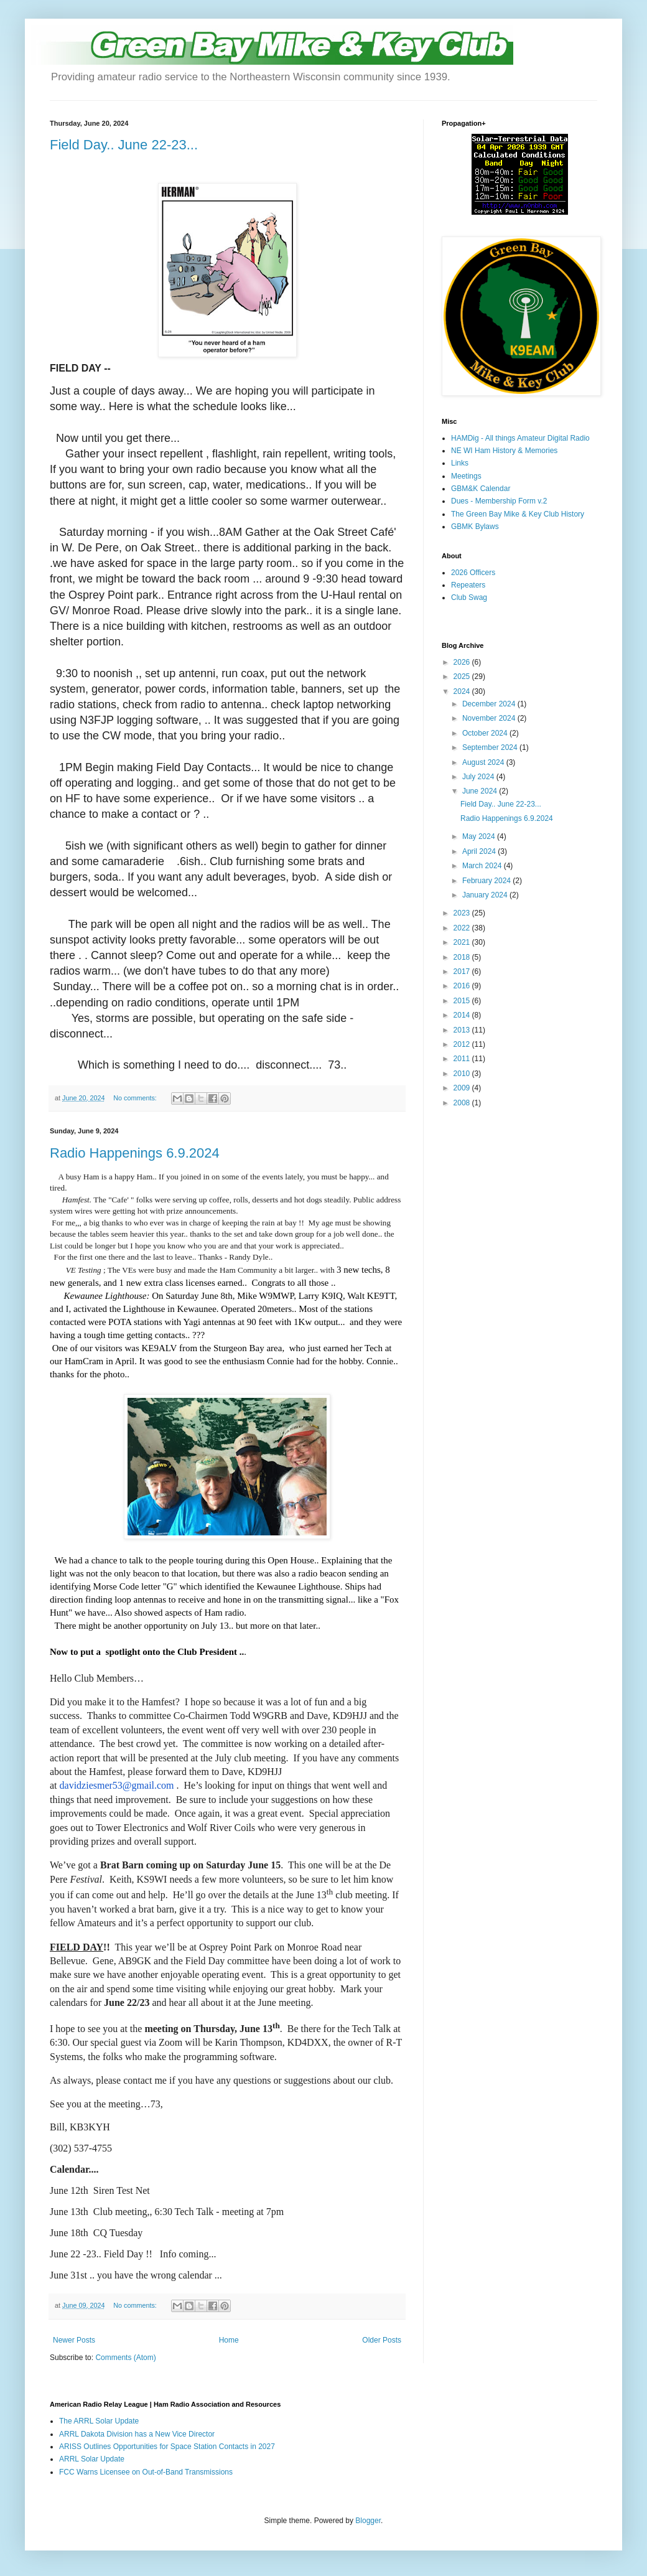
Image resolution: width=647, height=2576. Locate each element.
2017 (463, 971)
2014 (463, 1015)
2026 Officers (473, 572)
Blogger (368, 2520)
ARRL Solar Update (91, 2459)
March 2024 (483, 865)
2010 (463, 1073)
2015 (463, 1000)
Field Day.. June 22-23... (124, 144)
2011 (463, 1058)
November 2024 (490, 718)
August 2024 (484, 762)
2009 (463, 1088)
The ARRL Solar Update (99, 2421)
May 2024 (479, 836)
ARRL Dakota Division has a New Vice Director (137, 2434)
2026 (463, 662)
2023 (463, 913)
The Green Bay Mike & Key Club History (517, 514)
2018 (463, 957)
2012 (463, 1044)
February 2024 (487, 880)
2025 (463, 676)
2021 (463, 942)
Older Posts (381, 2340)
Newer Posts (74, 2340)
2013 (463, 1030)
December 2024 (490, 704)
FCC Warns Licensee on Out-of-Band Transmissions (146, 2472)
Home (229, 2340)
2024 (463, 691)
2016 (463, 985)
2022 (463, 928)
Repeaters (468, 585)
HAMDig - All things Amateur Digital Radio (520, 438)
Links (459, 463)
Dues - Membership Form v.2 (499, 501)
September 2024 (490, 747)
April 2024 (480, 851)
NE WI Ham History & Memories (504, 450)
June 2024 (480, 791)
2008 (463, 1102)
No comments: (136, 1098)
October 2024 (486, 733)
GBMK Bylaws (475, 526)
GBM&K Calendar (480, 488)
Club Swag (469, 597)
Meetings (466, 476)
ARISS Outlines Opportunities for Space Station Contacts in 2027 (167, 2446)
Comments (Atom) (125, 2357)
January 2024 (486, 895)
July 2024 (479, 776)
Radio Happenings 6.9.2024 (135, 1153)
